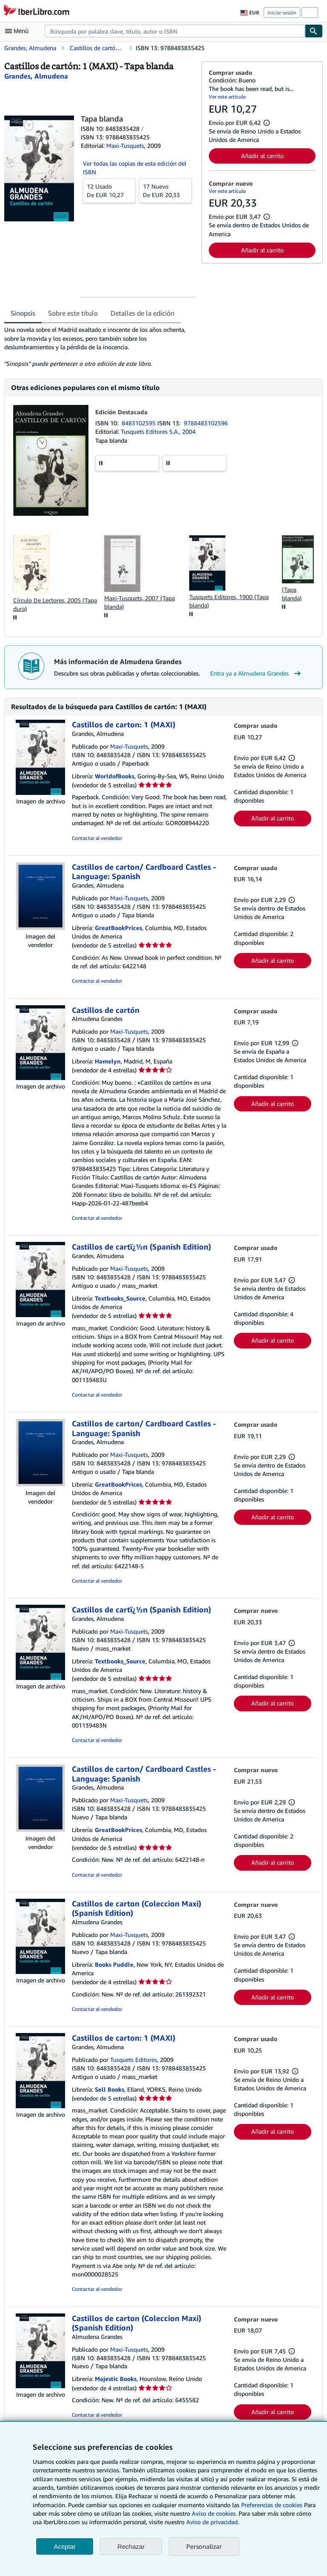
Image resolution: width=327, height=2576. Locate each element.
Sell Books (109, 2089)
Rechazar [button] (131, 2546)
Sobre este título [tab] (73, 313)
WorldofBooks (114, 776)
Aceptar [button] (65, 2546)
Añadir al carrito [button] (262, 155)
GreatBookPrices (118, 927)
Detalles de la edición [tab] (142, 313)
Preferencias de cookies (271, 2504)
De (109, 190)
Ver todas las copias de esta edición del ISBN (134, 167)
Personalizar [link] (204, 2546)
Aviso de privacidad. (212, 2521)
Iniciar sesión (281, 12)
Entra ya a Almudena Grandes (256, 673)
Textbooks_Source (120, 1298)
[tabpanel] (99, 346)
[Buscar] (313, 31)
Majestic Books (115, 2378)
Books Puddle (114, 1964)
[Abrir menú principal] (18, 31)
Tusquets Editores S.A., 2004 (158, 431)
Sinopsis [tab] (23, 313)
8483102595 (139, 423)
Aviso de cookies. (214, 2513)
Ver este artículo (227, 96)
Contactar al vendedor (97, 838)
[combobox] (175, 31)
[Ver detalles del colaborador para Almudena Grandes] (36, 76)
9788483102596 (206, 423)
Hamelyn (108, 1061)
